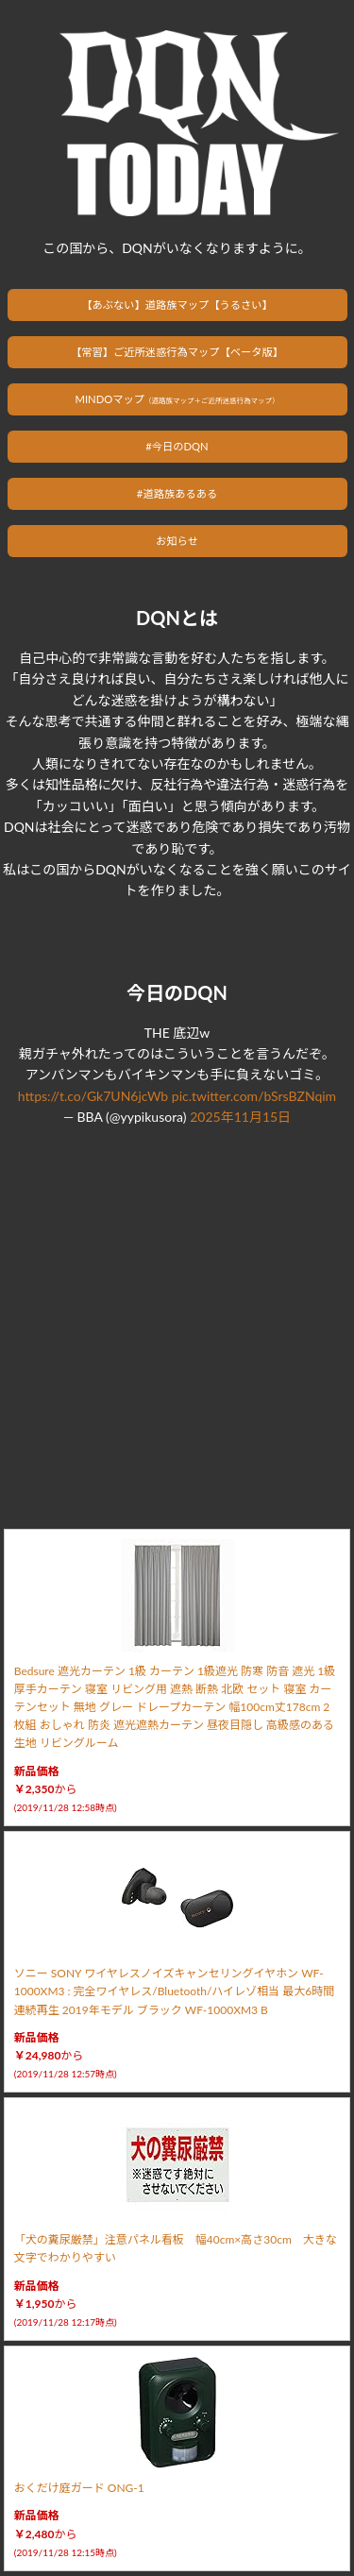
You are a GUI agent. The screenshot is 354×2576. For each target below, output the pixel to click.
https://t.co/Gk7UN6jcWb (93, 1096)
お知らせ (177, 540)
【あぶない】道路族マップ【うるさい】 (177, 304)
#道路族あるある (177, 493)
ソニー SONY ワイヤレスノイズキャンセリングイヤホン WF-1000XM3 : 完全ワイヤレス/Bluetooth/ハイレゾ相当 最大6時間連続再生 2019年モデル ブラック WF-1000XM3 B (174, 1991)
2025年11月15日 (240, 1117)
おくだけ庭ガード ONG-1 (79, 2488)
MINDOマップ (177, 399)
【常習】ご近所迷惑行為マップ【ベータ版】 (177, 352)
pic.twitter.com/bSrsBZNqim (254, 1096)
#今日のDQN (176, 446)
